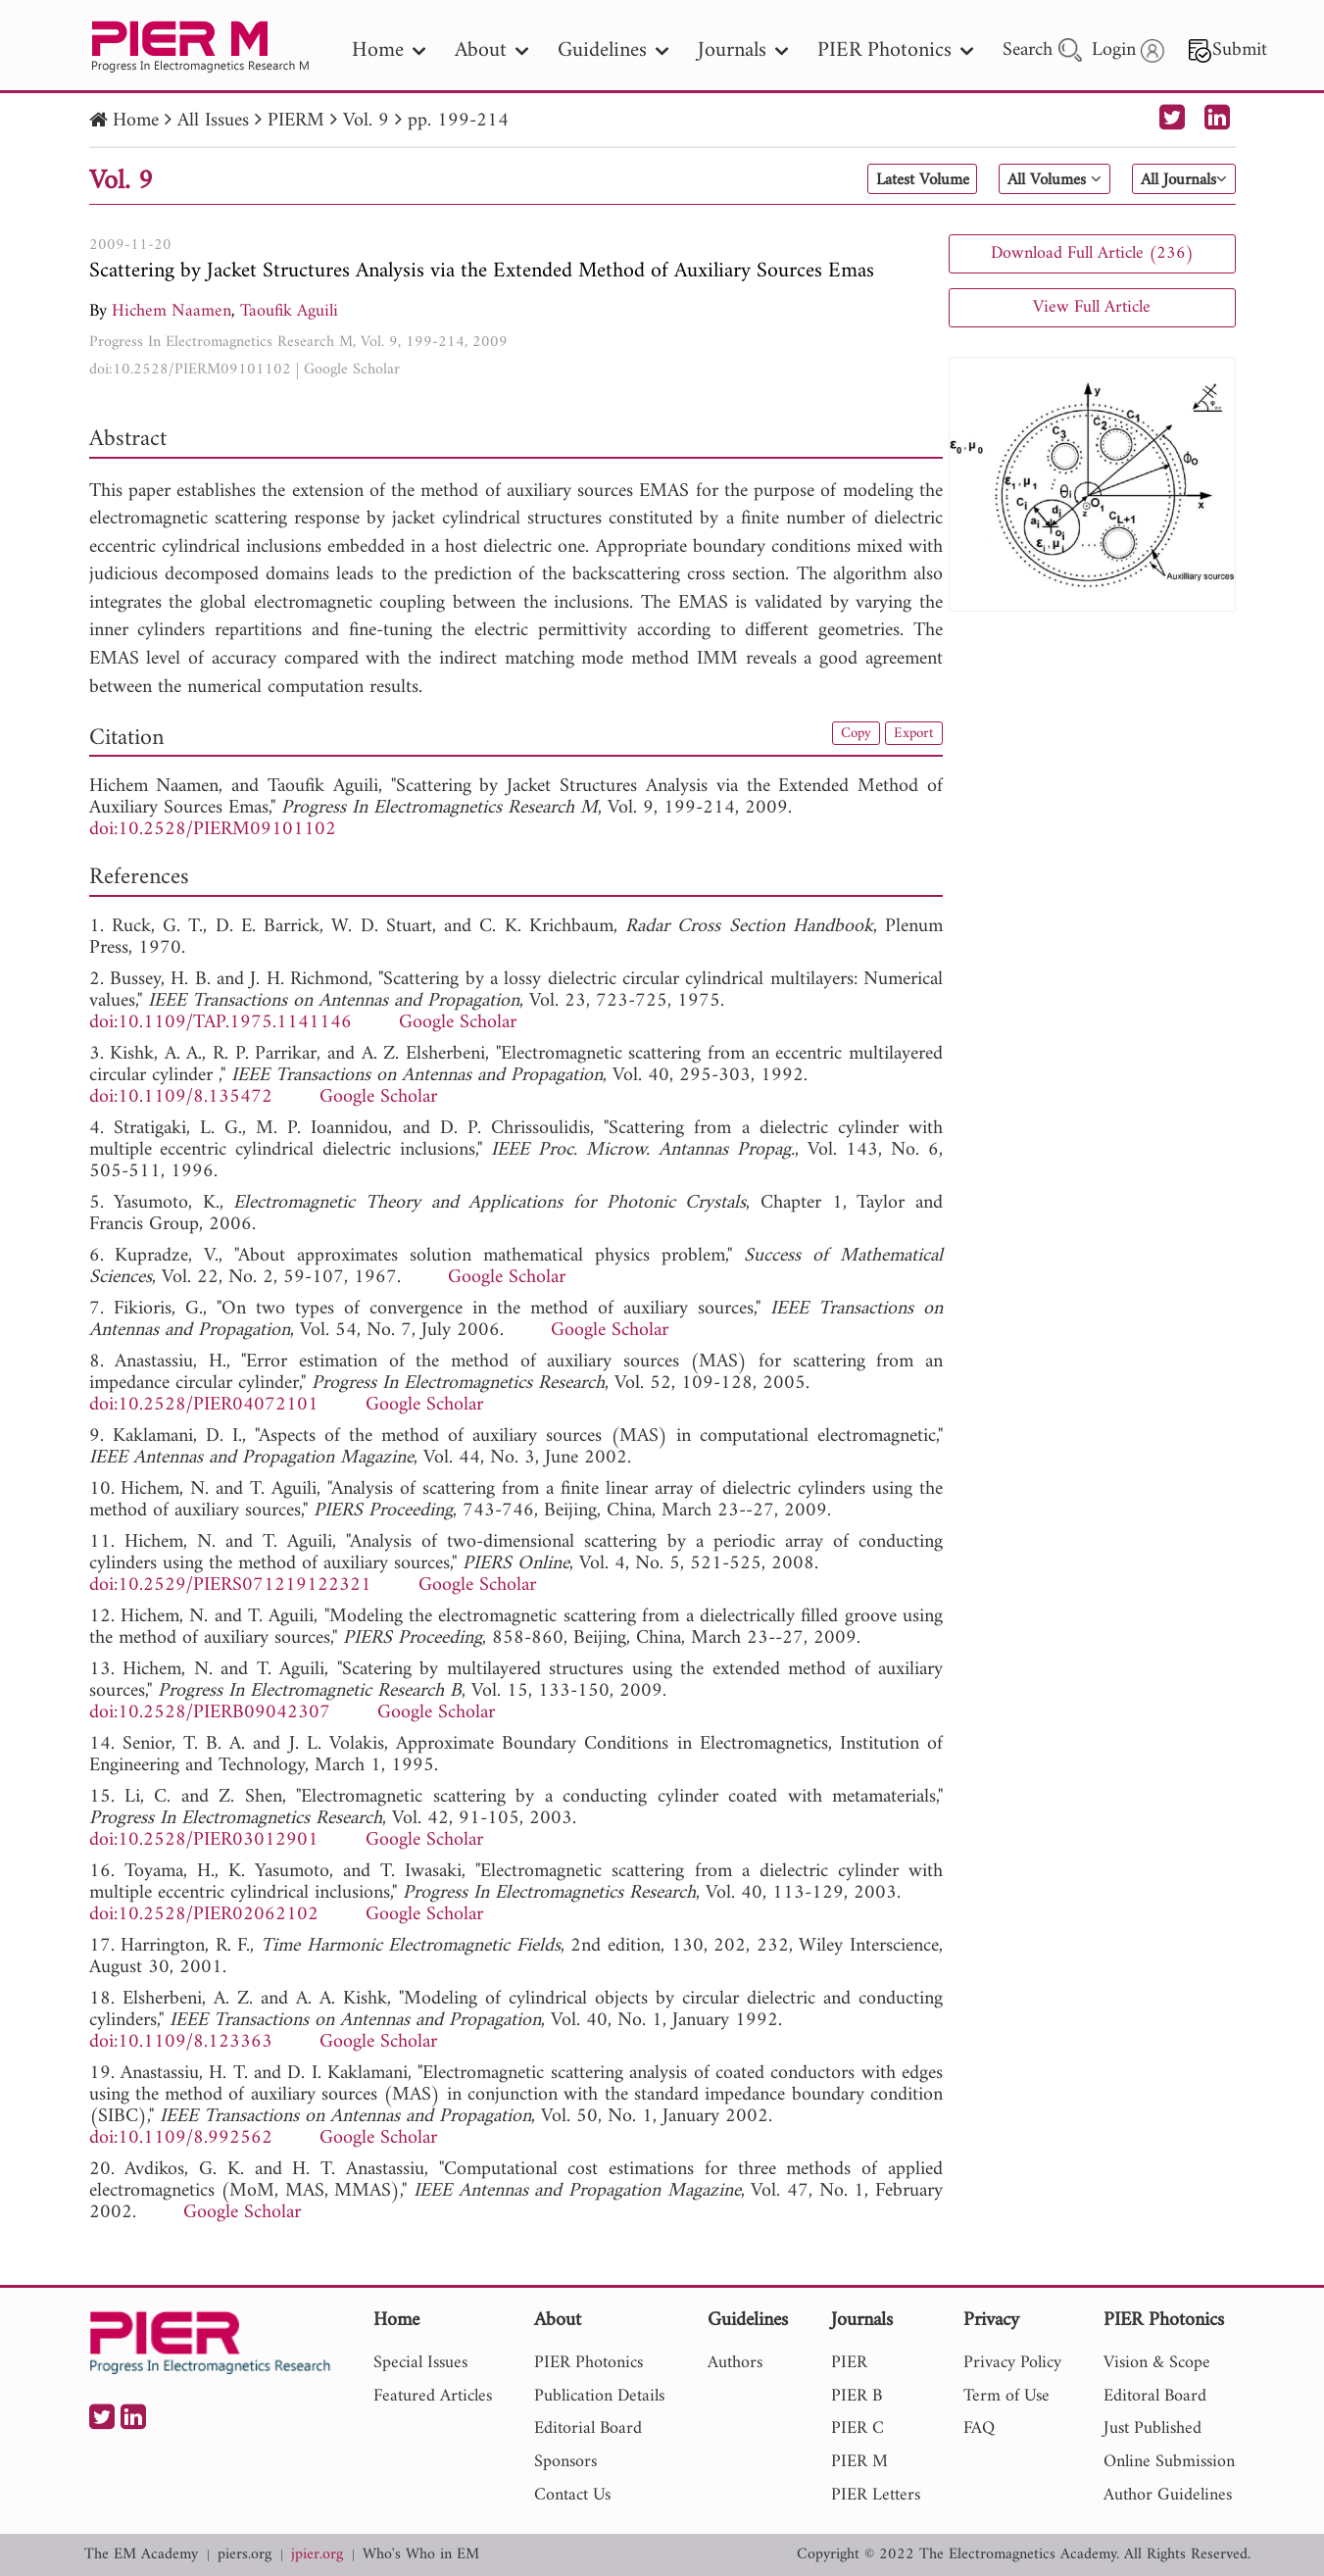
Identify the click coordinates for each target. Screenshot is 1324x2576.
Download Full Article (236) (1092, 253)
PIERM (296, 121)
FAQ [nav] (979, 2428)
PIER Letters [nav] (875, 2495)
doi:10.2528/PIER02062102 (204, 1915)
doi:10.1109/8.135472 (180, 1097)
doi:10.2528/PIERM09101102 (190, 369)
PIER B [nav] (856, 2396)
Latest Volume (870, 180)
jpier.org (317, 2555)
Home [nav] (388, 50)
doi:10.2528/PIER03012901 (204, 1840)
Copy (845, 735)
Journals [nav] (743, 50)
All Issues (213, 121)
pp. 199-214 (458, 121)
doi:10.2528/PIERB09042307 (209, 1713)
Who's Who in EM (421, 2555)
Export (910, 735)
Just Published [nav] (1152, 2428)
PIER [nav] (849, 2363)
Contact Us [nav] (572, 2495)
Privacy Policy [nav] (1012, 2363)
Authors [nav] (735, 2363)
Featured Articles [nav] (432, 2396)
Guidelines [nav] (613, 50)
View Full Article (1092, 307)
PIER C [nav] (857, 2428)
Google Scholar (352, 369)
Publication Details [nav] (599, 2396)
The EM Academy (141, 2555)
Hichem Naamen (171, 311)
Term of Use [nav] (1006, 2396)
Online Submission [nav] (1169, 2462)
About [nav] (491, 50)
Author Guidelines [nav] (1167, 2495)
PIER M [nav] (859, 2462)
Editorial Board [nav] (588, 2428)
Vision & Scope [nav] (1156, 2363)
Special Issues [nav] (420, 2363)
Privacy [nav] (991, 2321)
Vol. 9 (366, 121)
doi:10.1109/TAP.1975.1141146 (220, 1023)
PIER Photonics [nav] (895, 50)
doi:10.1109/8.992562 (180, 2138)
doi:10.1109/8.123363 (180, 2042)
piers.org (244, 2555)
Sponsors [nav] (565, 2462)
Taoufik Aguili (289, 311)
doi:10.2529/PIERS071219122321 (230, 1585)
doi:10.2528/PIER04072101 (204, 1405)
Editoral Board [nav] (1154, 2396)
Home (136, 121)
